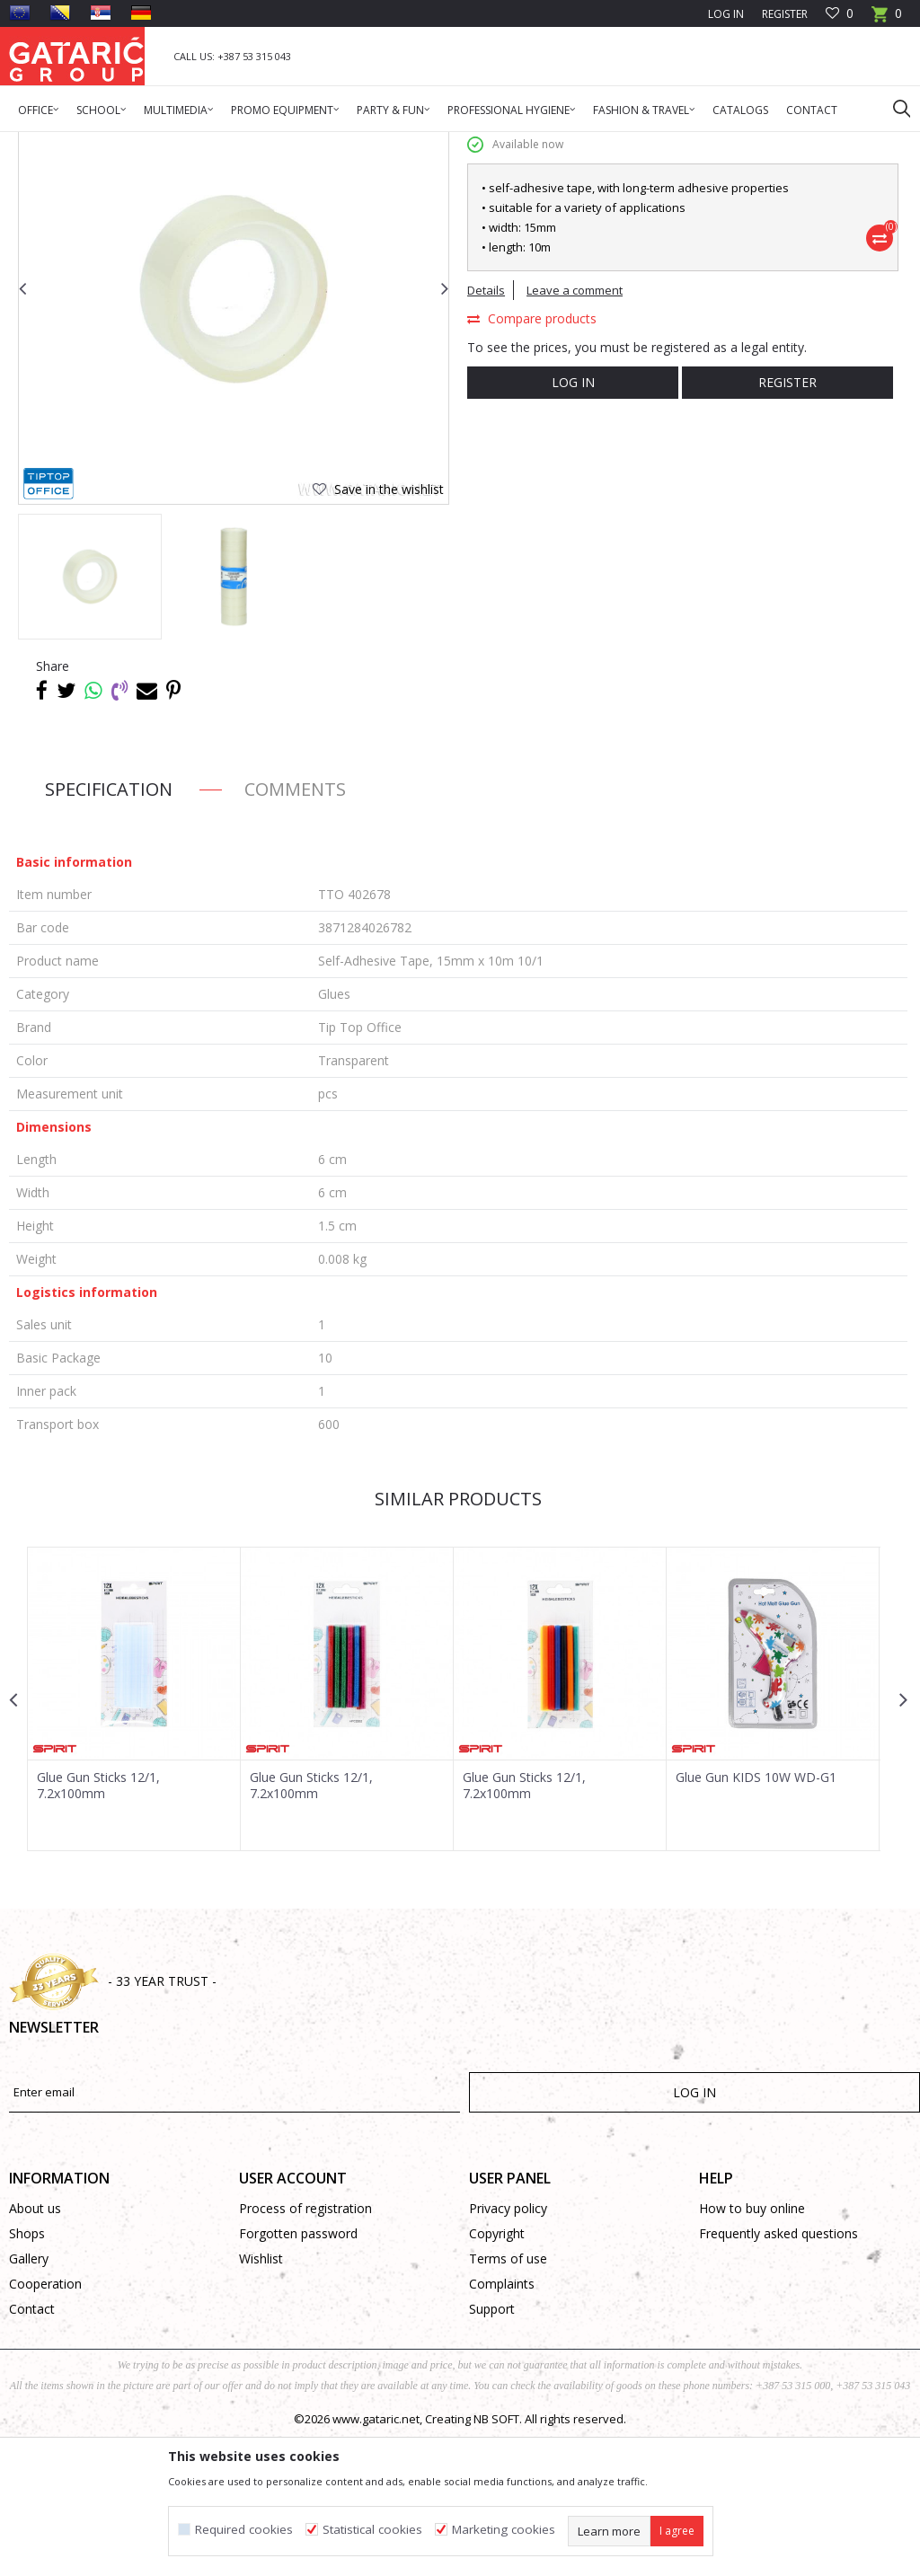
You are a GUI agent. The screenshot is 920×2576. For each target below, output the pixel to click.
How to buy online (752, 2346)
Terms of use (508, 2396)
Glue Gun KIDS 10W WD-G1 (756, 1916)
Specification (108, 927)
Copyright (497, 2371)
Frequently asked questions (778, 2371)
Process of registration (305, 2346)
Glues (363, 143)
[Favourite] (840, 14)
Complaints (502, 2421)
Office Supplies (191, 143)
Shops (27, 2371)
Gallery (29, 2396)
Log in (572, 520)
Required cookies (244, 2529)
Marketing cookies (503, 2529)
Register (785, 14)
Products (117, 143)
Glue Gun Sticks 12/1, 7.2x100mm (98, 1924)
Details (486, 428)
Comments (295, 927)
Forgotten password (298, 2371)
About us (35, 2346)
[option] (90, 715)
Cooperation (45, 2421)
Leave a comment (574, 428)
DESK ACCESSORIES (289, 143)
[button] (893, 107)
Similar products (458, 1637)
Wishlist (261, 2396)
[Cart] (886, 19)
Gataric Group (45, 143)
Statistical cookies (372, 2529)
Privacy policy (508, 2346)
